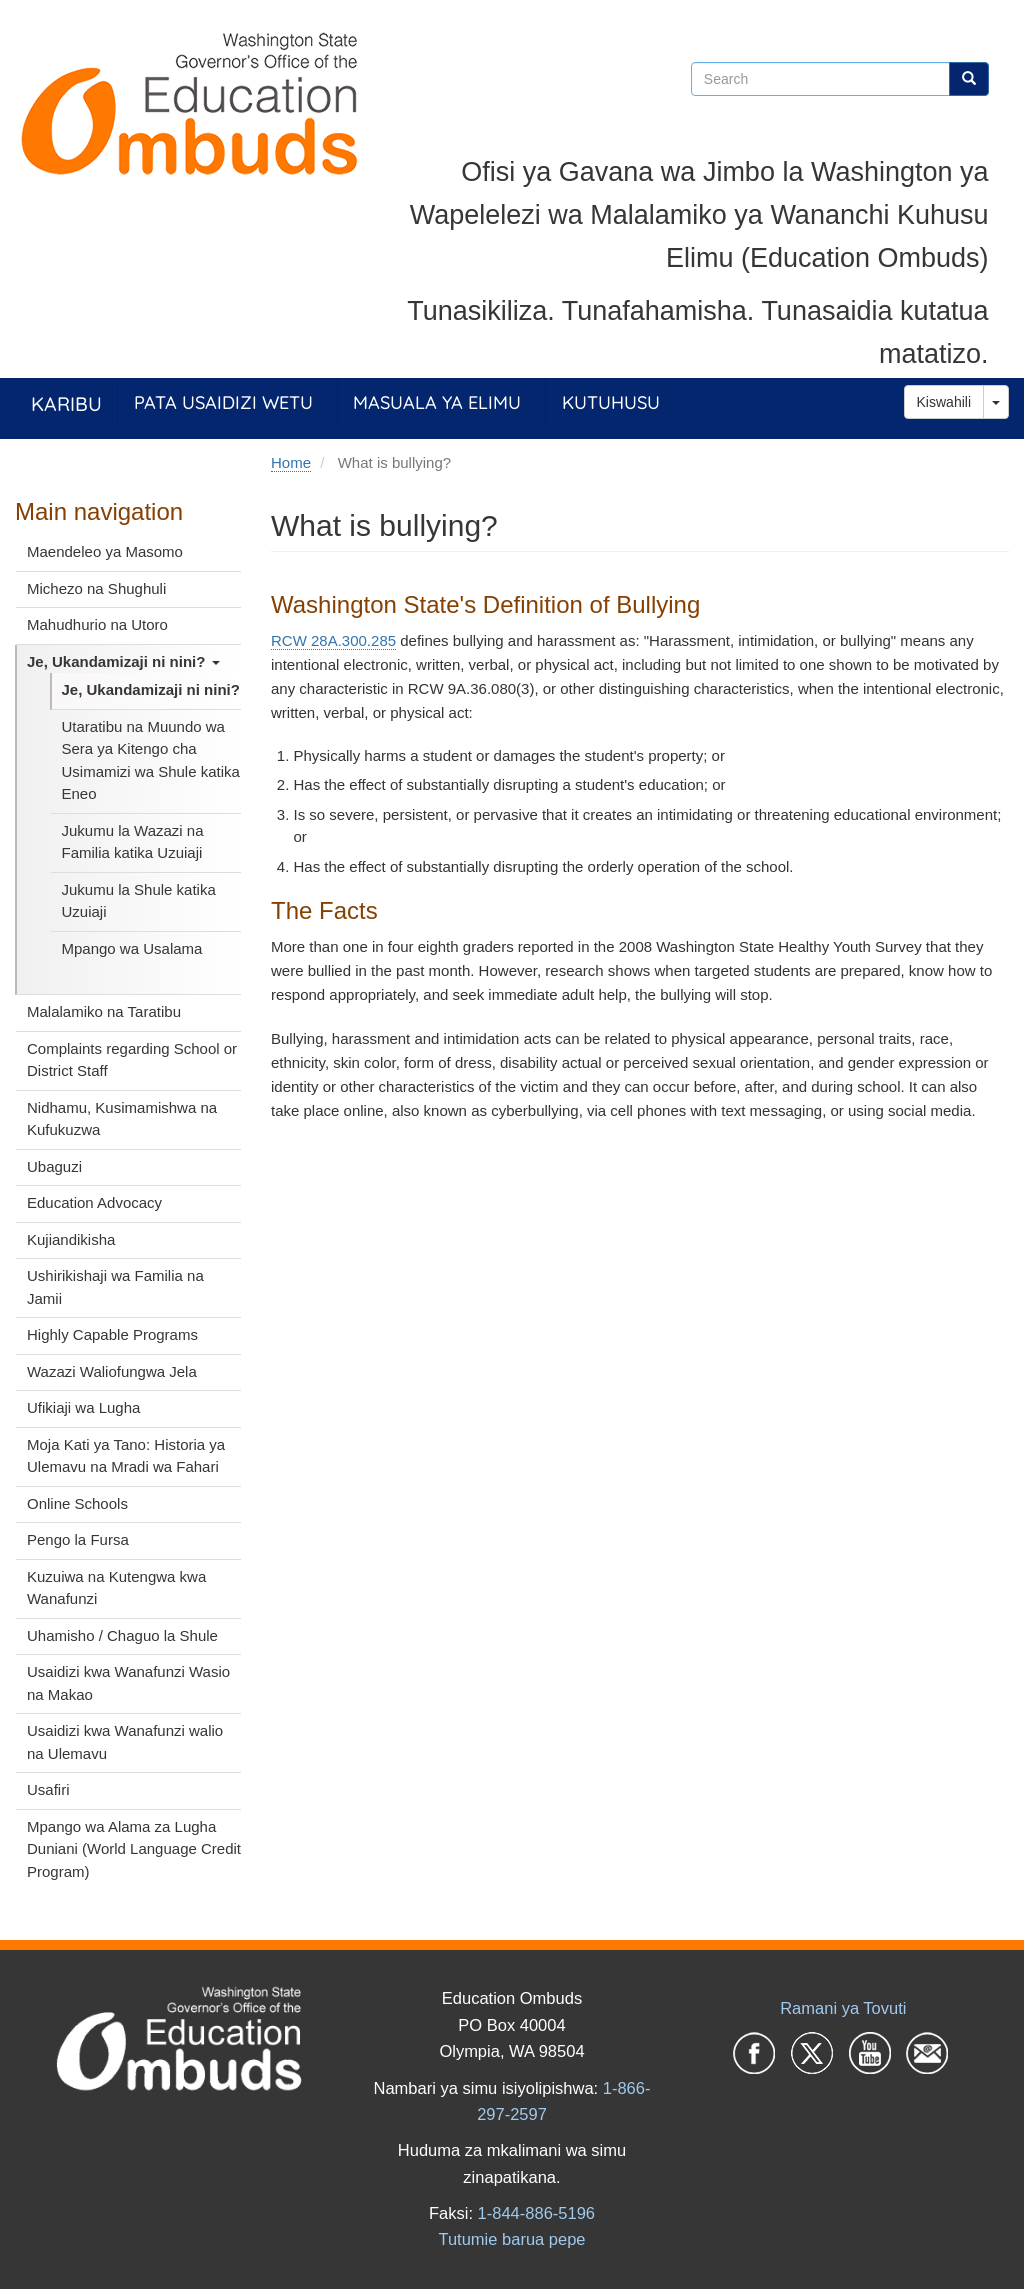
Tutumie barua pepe (511, 2239)
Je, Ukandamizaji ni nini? (123, 661)
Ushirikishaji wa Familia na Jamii (115, 1287)
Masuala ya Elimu (437, 402)
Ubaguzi (54, 1166)
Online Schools (77, 1503)
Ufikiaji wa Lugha (83, 1407)
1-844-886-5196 (536, 2213)
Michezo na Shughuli (96, 588)
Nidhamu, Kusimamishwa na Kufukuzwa (122, 1119)
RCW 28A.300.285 (333, 640)
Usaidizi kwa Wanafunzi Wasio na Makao (128, 1683)
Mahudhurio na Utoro (97, 624)
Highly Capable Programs (112, 1334)
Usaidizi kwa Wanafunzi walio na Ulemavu (125, 1742)
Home (291, 462)
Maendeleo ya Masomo (105, 551)
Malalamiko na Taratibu (104, 1011)
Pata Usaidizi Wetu (223, 402)
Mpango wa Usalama (132, 948)
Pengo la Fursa (78, 1539)
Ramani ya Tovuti (843, 2008)
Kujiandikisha (71, 1239)
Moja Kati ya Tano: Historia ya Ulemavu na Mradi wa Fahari (126, 1456)
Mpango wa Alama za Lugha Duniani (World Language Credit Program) (134, 1849)
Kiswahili (944, 402)
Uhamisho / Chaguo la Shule (122, 1635)
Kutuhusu (611, 402)
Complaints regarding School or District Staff (132, 1060)
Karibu (66, 403)
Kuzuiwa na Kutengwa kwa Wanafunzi (116, 1588)
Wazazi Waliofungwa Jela (112, 1371)
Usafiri (48, 1789)
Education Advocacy (94, 1202)
